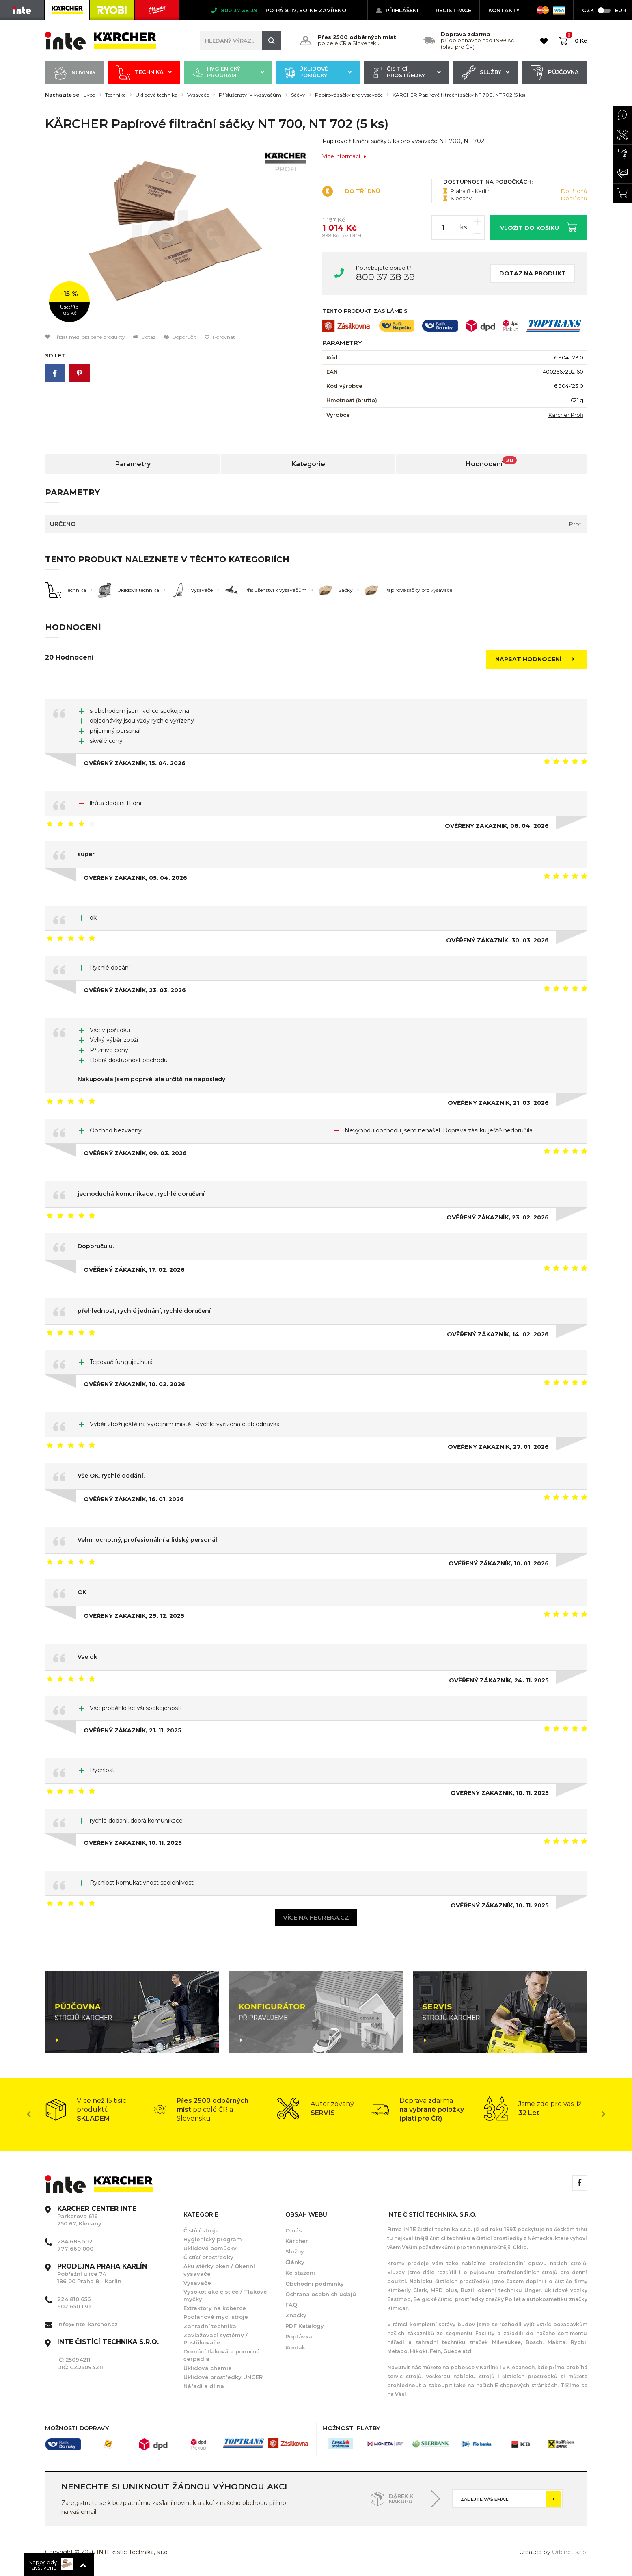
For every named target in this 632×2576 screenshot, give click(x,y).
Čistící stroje (201, 2230)
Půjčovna (554, 72)
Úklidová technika (156, 95)
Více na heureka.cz (316, 1917)
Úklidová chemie (207, 2368)
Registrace (453, 10)
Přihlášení (397, 10)
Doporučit (180, 337)
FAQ (291, 2304)
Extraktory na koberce (214, 2308)
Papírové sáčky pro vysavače (349, 95)
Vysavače (198, 95)
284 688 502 (75, 2241)
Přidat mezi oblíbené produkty (85, 337)
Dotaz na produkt (532, 273)
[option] (177, 234)
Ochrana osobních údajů (320, 2294)
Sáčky (298, 95)
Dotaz (144, 337)
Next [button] (603, 2114)
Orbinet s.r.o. (569, 2552)
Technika (144, 72)
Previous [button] (29, 2114)
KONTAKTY (504, 10)
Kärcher (296, 2241)
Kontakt (296, 2347)
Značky (295, 2315)
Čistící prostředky (406, 72)
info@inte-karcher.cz (87, 2324)
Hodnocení (491, 462)
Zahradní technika (209, 2326)
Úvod (89, 95)
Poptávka (298, 2336)
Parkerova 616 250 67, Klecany (96, 2216)
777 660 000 (75, 2248)
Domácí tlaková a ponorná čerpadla (221, 2355)
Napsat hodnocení (537, 659)
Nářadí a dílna (203, 2386)
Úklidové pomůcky (318, 72)
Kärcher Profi (565, 414)
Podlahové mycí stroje (215, 2317)
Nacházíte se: (62, 95)
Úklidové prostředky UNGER (223, 2377)
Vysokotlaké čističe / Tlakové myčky (225, 2295)
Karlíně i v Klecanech (507, 2367)
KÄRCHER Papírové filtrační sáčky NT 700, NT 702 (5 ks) (459, 95)
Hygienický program (228, 72)
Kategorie (308, 464)
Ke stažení (300, 2272)
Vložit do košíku (538, 227)
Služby (486, 72)
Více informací (344, 156)
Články (294, 2262)
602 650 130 (74, 2306)
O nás (293, 2230)
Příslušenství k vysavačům (250, 95)
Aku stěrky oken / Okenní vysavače (219, 2270)
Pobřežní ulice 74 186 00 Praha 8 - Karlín (102, 2273)
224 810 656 (74, 2299)
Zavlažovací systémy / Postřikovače (215, 2339)
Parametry (133, 464)
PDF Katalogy (304, 2326)
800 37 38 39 (385, 277)
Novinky (74, 72)
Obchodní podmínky (314, 2283)
